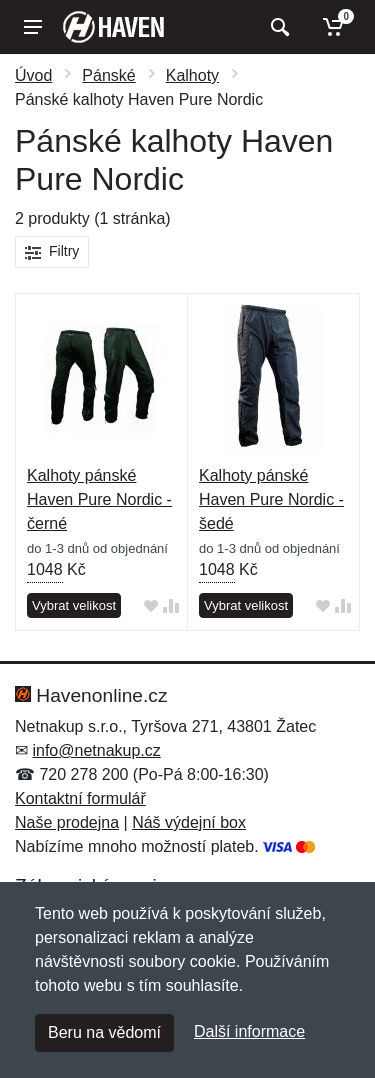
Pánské (108, 75)
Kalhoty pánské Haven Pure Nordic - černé (99, 499)
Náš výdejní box (189, 822)
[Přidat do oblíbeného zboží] (151, 606)
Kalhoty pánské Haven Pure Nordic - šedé (271, 499)
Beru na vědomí (104, 1032)
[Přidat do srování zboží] (171, 606)
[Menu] (33, 27)
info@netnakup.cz (96, 750)
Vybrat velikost (74, 605)
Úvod (33, 75)
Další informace (249, 1031)
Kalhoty (192, 75)
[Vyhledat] (277, 27)
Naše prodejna (67, 822)
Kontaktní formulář (80, 798)
